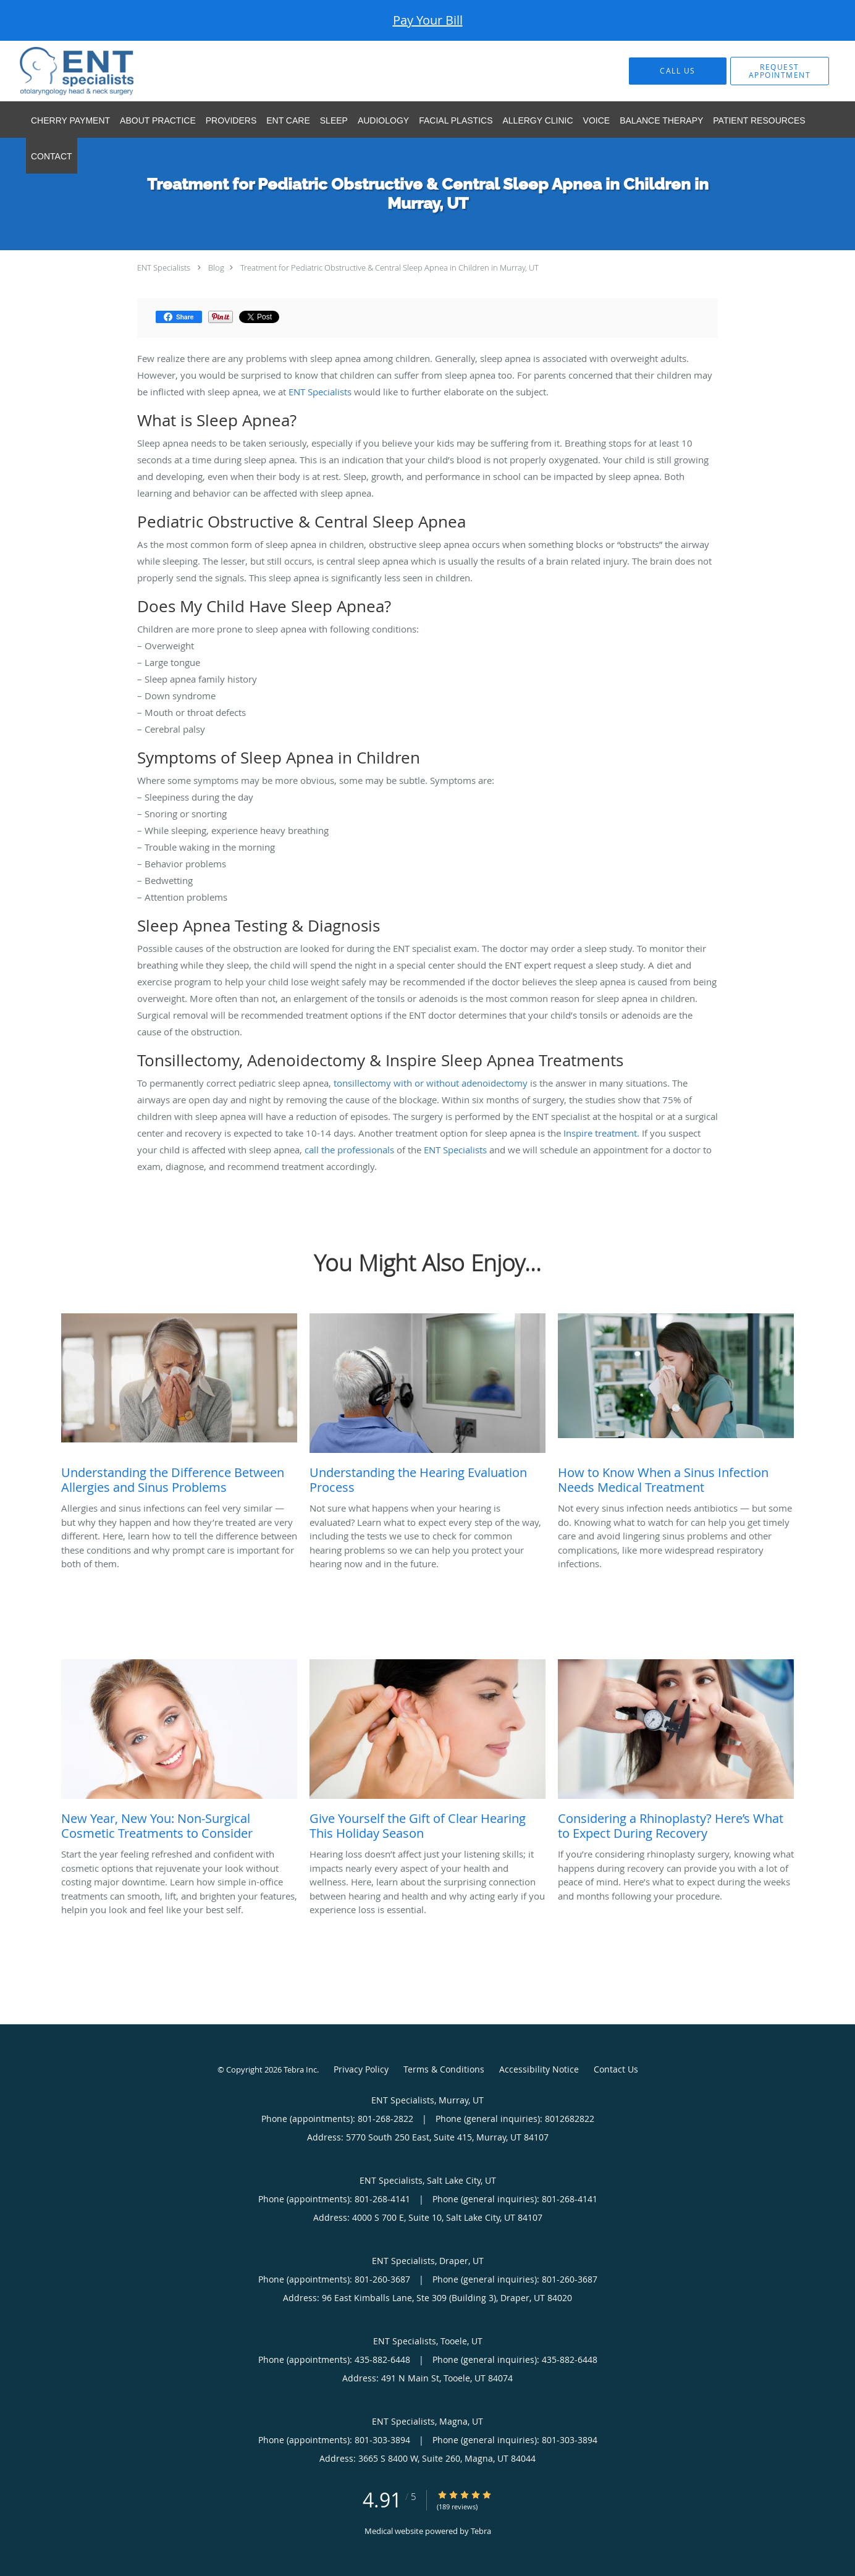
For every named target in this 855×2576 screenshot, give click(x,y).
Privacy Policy (361, 2069)
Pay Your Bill (428, 20)
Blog (216, 267)
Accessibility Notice (539, 2069)
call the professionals (349, 1149)
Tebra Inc (300, 2069)
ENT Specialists (163, 267)
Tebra (481, 2530)
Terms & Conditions (443, 2069)
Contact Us (616, 2069)
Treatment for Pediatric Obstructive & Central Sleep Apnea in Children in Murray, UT (389, 267)
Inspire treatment (600, 1133)
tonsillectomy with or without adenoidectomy (431, 1083)
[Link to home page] (58, 71)
